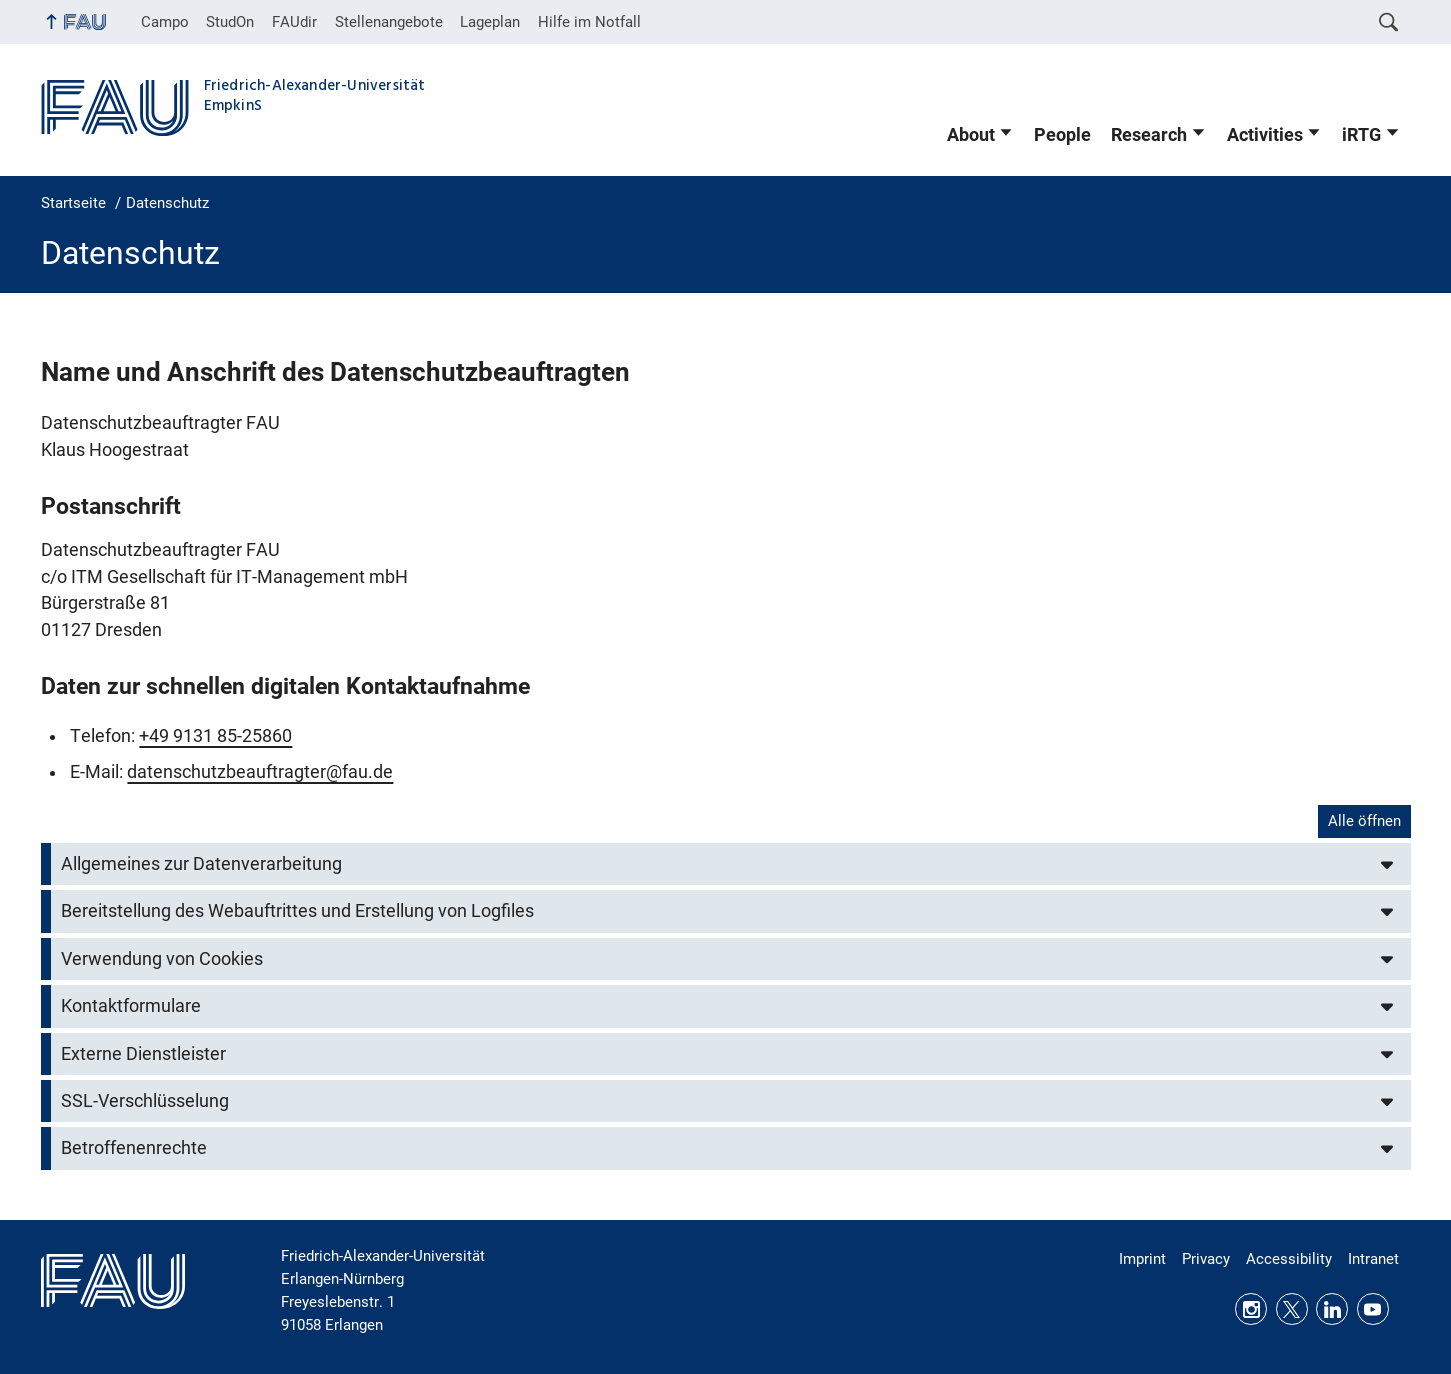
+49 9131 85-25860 (215, 736)
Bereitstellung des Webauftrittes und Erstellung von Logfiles (297, 911)
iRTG (1361, 135)
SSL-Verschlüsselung (145, 1101)
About (971, 135)
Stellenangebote (389, 22)
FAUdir (294, 22)
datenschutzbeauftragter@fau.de (260, 772)
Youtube (1373, 1309)
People (1062, 135)
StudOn (230, 22)
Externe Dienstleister (143, 1054)
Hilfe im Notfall (589, 22)
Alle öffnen (1364, 821)
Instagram (1251, 1309)
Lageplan (490, 22)
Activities (1265, 135)
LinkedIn (1332, 1309)
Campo (165, 22)
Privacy (1206, 1259)
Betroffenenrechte (134, 1148)
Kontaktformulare (131, 1006)
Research (1149, 135)
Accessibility (1289, 1259)
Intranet (1373, 1259)
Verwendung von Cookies (162, 959)
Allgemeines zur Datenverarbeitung (201, 864)
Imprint (1142, 1259)
